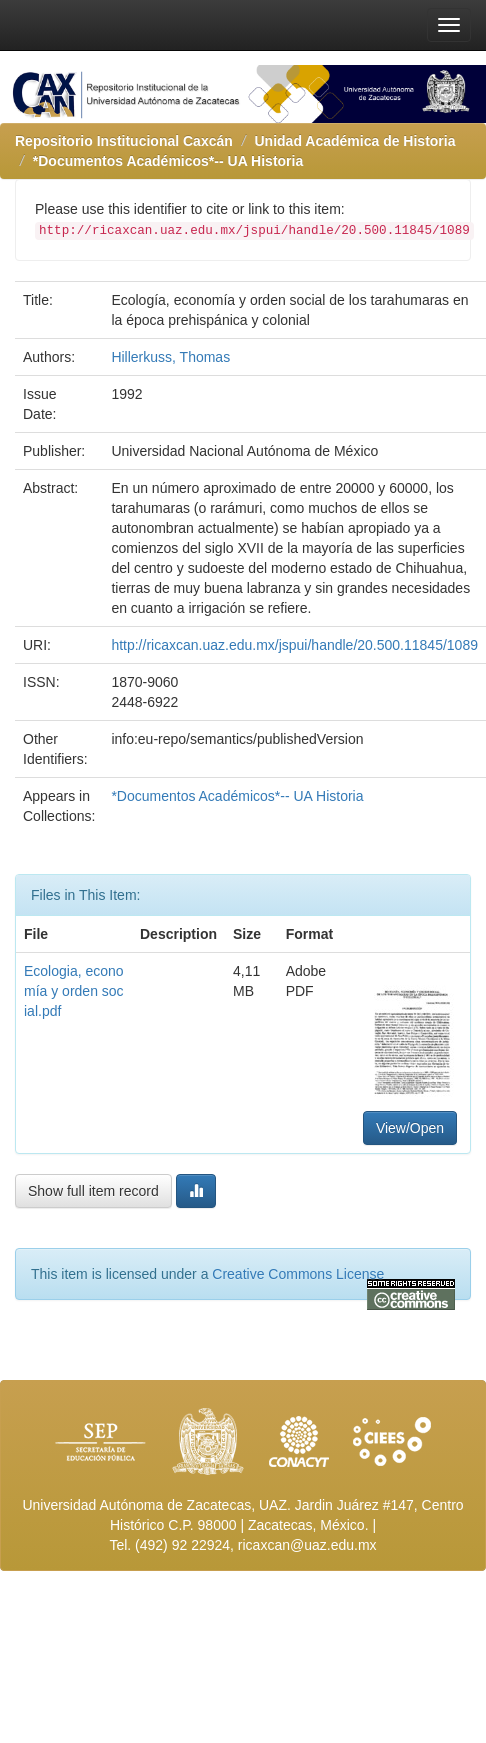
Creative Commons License (298, 1274)
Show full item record (93, 1191)
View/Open (410, 1128)
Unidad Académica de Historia (355, 141)
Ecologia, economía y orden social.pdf (74, 991)
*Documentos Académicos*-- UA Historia (168, 161)
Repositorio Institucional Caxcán (124, 141)
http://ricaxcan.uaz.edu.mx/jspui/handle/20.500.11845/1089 (294, 645)
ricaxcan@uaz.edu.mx (307, 1545)
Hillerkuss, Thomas (170, 357)
